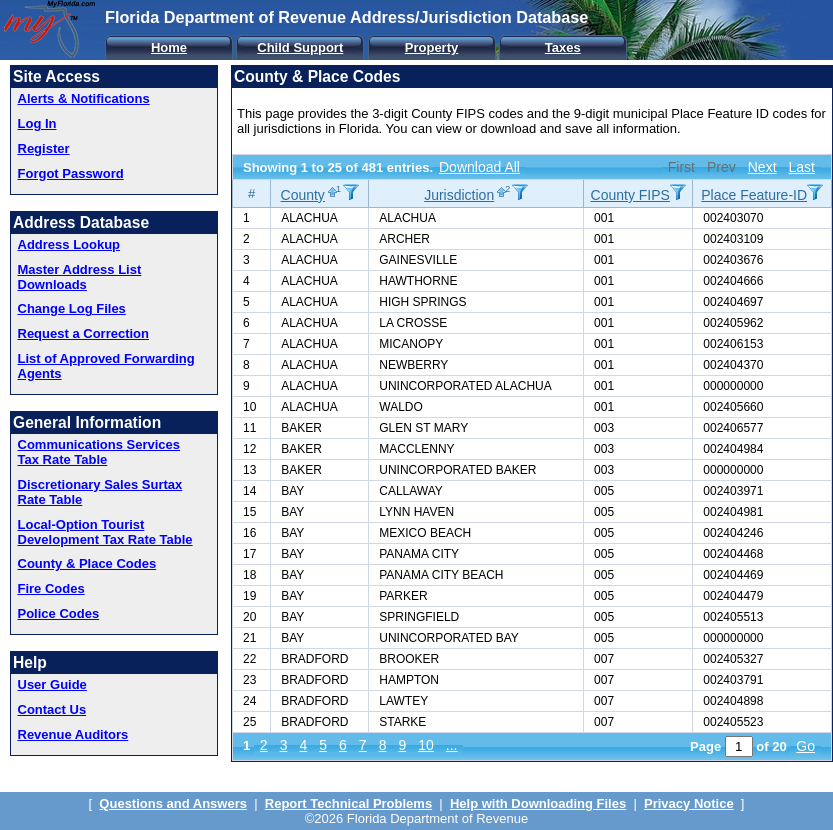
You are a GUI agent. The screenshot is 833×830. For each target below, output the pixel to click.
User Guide (52, 684)
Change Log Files (72, 308)
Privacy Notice (689, 803)
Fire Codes (51, 588)
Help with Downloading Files (538, 803)
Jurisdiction (459, 195)
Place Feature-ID (754, 195)
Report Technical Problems (348, 803)
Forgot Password (71, 173)
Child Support (300, 47)
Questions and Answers (173, 803)
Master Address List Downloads (80, 277)
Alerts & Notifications (84, 98)
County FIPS (630, 195)
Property (431, 47)
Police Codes (59, 613)
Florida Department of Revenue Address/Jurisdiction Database (346, 17)
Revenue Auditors (73, 734)
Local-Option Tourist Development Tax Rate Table (105, 532)
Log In (37, 123)
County (303, 195)
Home (169, 47)
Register (44, 148)
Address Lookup (69, 244)
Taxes (563, 47)
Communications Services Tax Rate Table (99, 452)
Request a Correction (83, 333)
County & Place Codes (87, 563)
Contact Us (52, 709)
